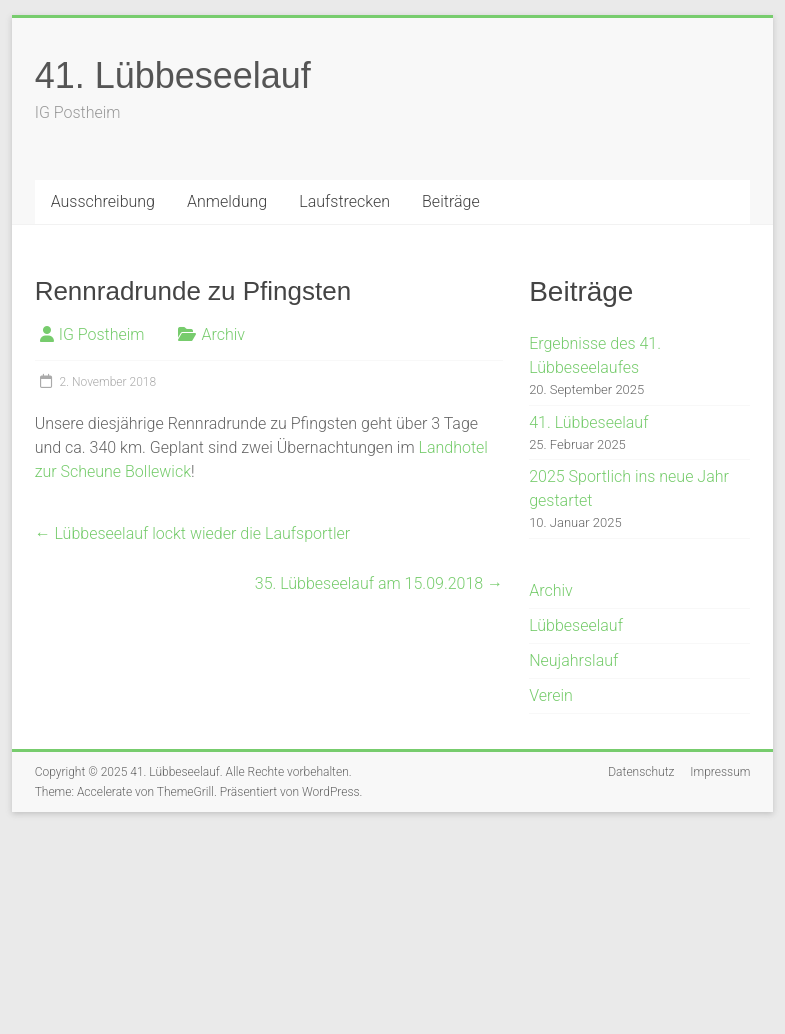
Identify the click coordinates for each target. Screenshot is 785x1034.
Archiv (223, 334)
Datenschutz (641, 772)
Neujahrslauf (573, 660)
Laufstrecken (344, 201)
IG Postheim (102, 334)
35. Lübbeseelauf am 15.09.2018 (379, 583)
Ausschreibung (103, 201)
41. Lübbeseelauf (173, 75)
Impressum (720, 772)
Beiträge (451, 201)
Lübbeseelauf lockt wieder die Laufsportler (193, 533)
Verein (551, 695)
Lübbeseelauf (576, 625)
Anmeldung (227, 201)
